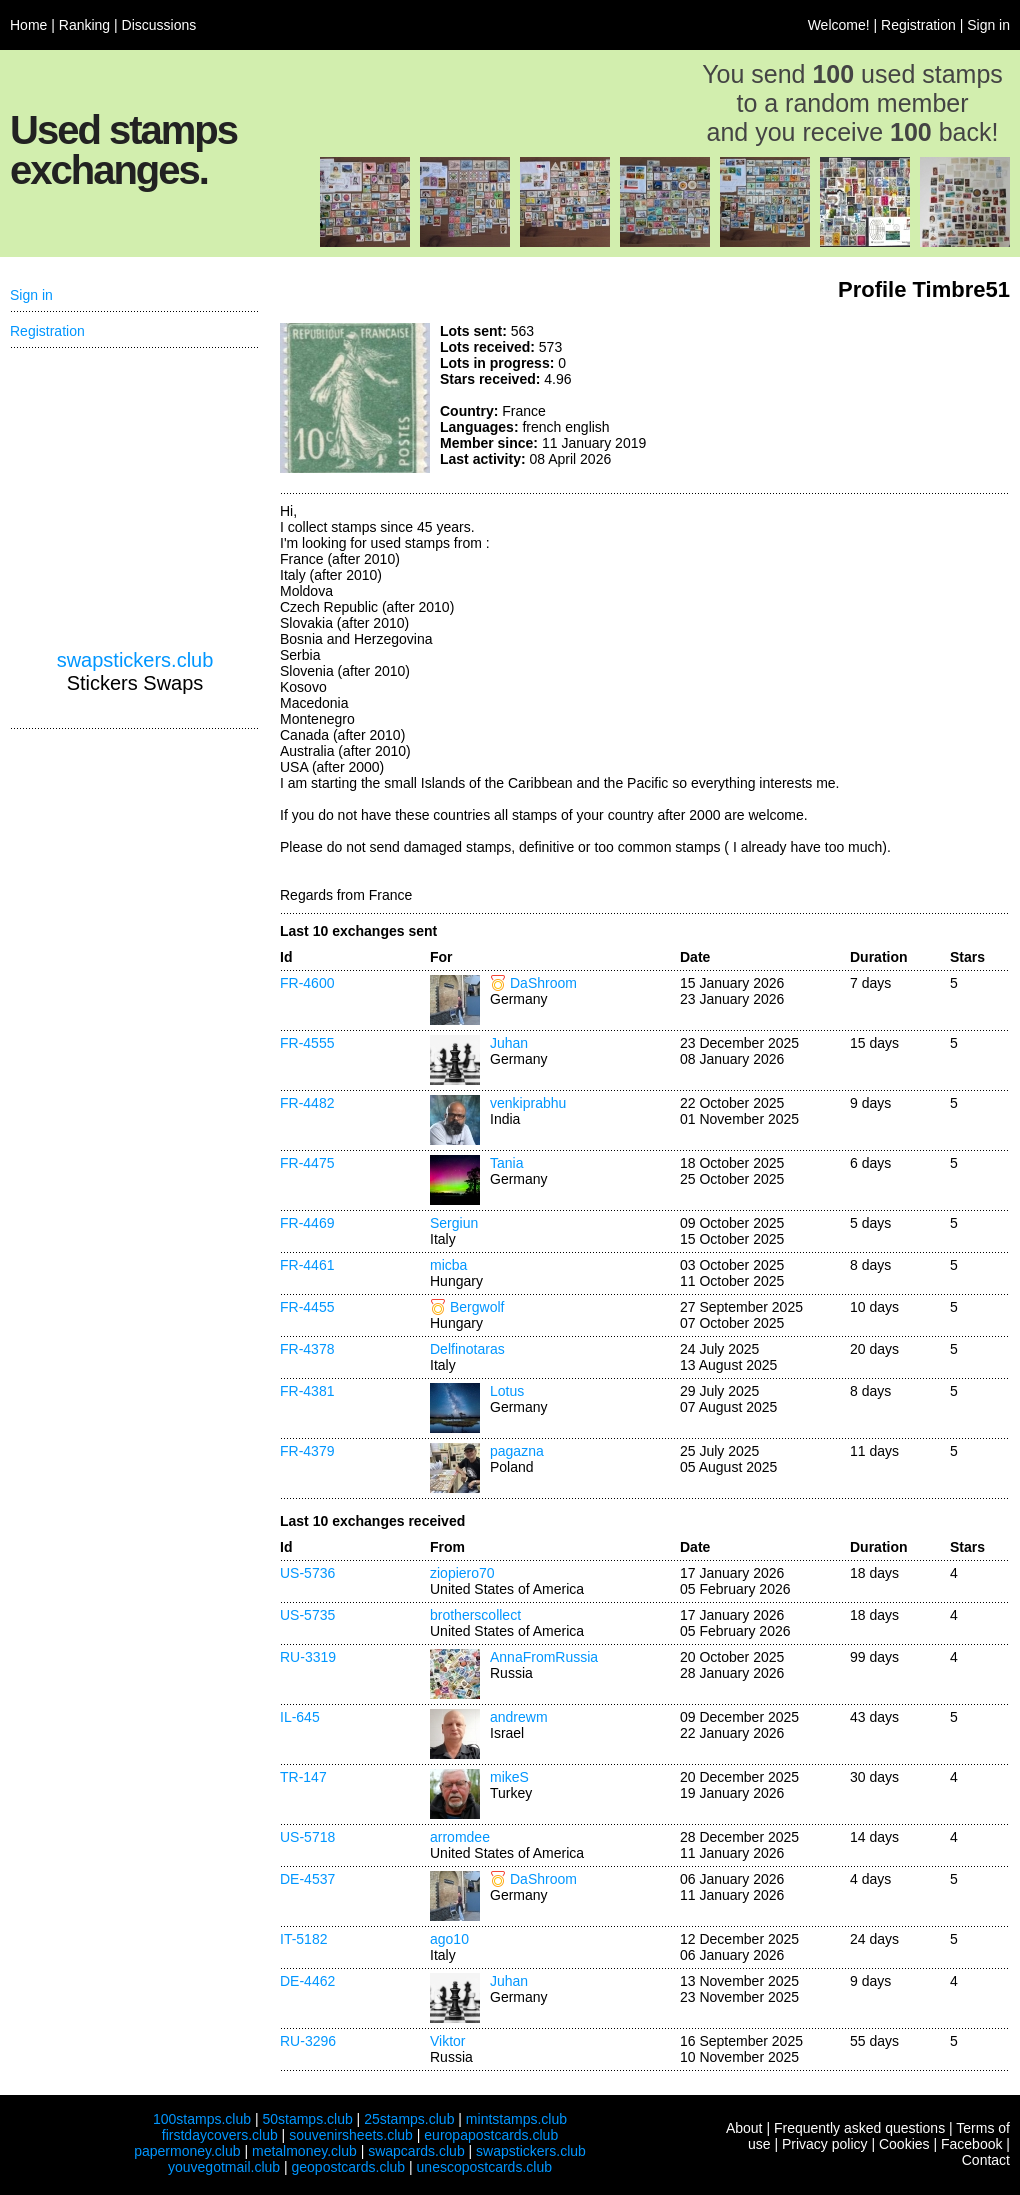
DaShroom (543, 983)
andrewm (519, 1717)
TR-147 (303, 1777)
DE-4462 (307, 1981)
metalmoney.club (304, 2151)
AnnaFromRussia (544, 1657)
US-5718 (307, 1837)
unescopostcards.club (484, 2167)
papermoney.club (187, 2151)
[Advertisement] (860, 398)
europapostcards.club (491, 2135)
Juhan (509, 1043)
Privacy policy (825, 2144)
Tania (506, 1163)
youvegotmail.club (224, 2167)
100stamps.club (202, 2119)
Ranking (84, 25)
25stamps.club (409, 2119)
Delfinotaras (467, 1349)
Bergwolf (477, 1307)
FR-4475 (307, 1163)
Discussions (159, 25)
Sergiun (454, 1223)
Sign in (988, 25)
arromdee (460, 1837)
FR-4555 (307, 1043)
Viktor (448, 2041)
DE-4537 (307, 1879)
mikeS (509, 1777)
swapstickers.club (135, 660)
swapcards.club (416, 2151)
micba (448, 1265)
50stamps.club (307, 2119)
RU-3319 (308, 1657)
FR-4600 (307, 983)
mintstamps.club (516, 2119)
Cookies (904, 2144)
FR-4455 (307, 1307)
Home (28, 25)
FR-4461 (307, 1265)
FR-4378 (307, 1349)
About (744, 2128)
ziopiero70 (462, 1573)
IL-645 (300, 1717)
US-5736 (307, 1573)
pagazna (517, 1451)
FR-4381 (307, 1391)
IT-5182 (303, 1939)
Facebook (971, 2144)
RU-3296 (308, 2041)
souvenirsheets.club (351, 2135)
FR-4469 (307, 1223)
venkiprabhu (528, 1103)
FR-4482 (307, 1103)
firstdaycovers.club (220, 2135)
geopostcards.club (349, 2167)
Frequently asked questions (859, 2128)
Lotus (507, 1391)
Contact (986, 2160)
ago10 (449, 1939)
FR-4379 (307, 1451)
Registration (918, 25)
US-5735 (307, 1615)
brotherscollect (475, 1615)
